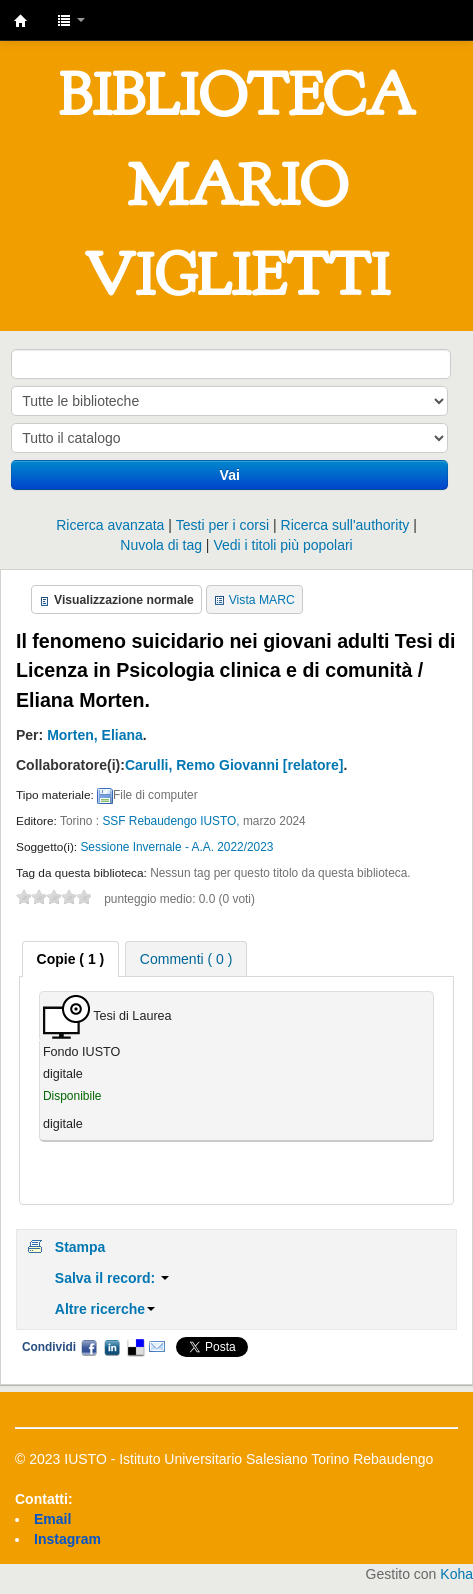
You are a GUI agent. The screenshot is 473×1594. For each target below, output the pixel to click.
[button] (71, 20)
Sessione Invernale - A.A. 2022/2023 (176, 847)
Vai (230, 475)
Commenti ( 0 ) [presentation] (186, 959)
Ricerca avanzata (110, 525)
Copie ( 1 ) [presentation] (71, 959)
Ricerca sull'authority (345, 525)
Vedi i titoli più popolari (282, 545)
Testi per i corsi (222, 525)
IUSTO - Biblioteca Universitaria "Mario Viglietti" (21, 21)
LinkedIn (112, 1347)
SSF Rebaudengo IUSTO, (172, 821)
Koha (456, 1574)
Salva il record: (112, 1278)
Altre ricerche (105, 1309)
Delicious (135, 1347)
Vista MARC (262, 600)
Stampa (80, 1247)
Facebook (89, 1347)
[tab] (71, 959)
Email (157, 1347)
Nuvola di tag (161, 545)
